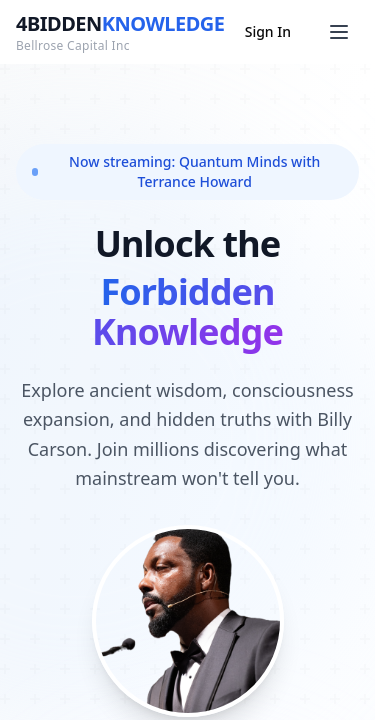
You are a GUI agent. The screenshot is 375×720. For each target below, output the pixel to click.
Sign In (268, 31)
